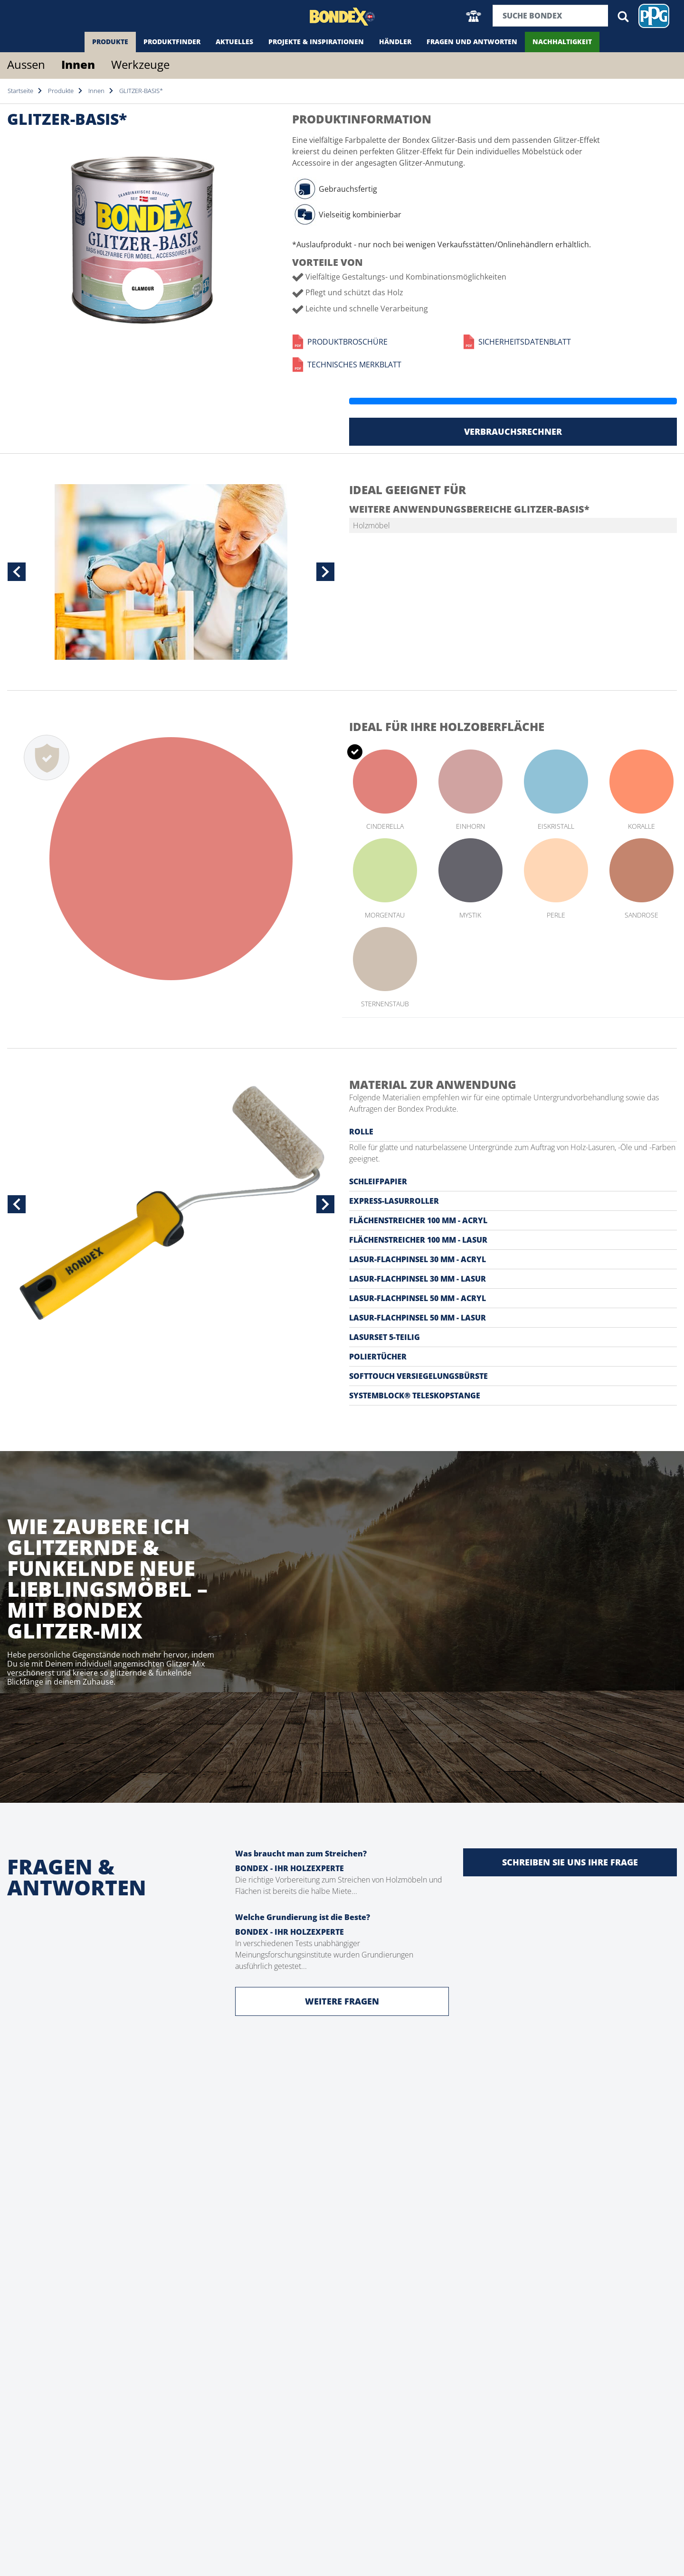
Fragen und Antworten (472, 41)
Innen (78, 64)
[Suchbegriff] (550, 16)
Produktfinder (171, 41)
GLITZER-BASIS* (141, 90)
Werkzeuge (140, 64)
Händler (395, 41)
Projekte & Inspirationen (316, 41)
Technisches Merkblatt (346, 364)
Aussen (26, 64)
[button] (473, 16)
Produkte (110, 41)
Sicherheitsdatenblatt (517, 342)
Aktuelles (234, 41)
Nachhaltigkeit (562, 41)
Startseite (20, 90)
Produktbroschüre (340, 342)
